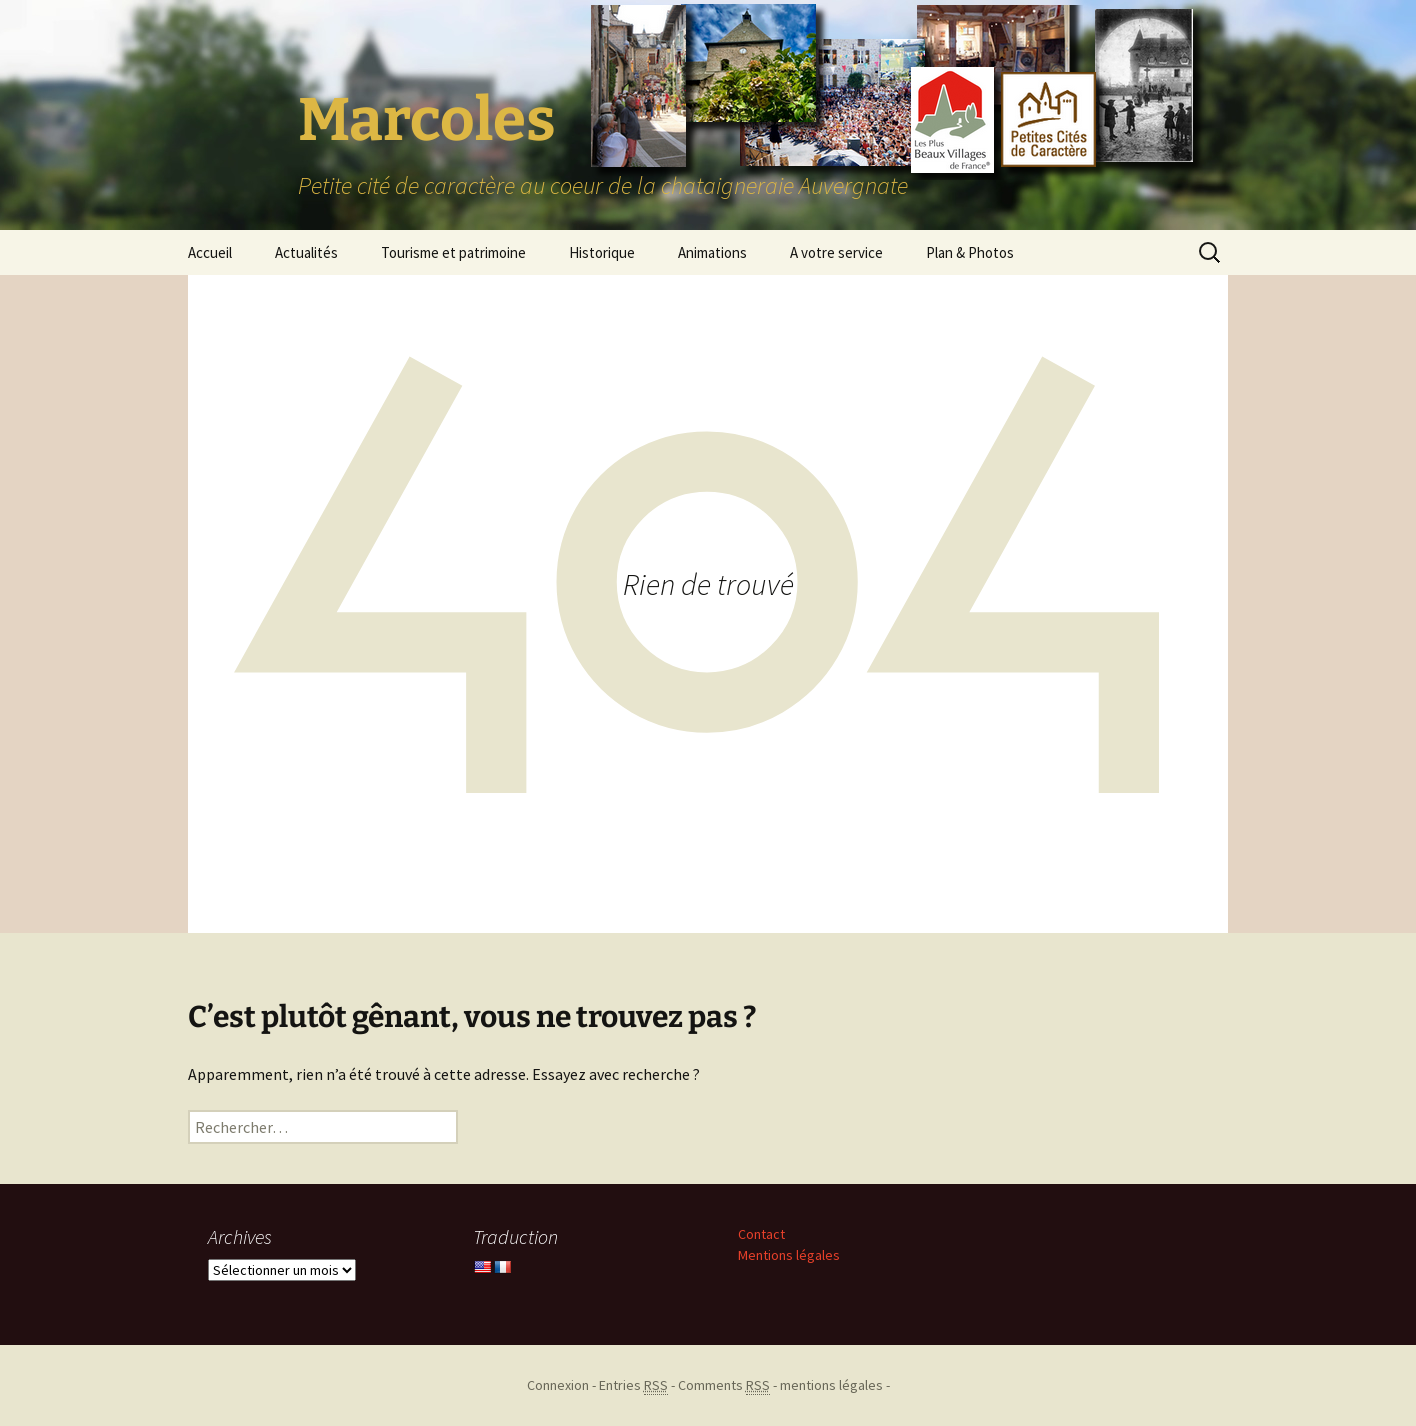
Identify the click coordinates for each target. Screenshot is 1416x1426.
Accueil (210, 252)
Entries (633, 1385)
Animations (712, 252)
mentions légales (831, 1385)
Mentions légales (789, 1255)
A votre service (836, 252)
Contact (761, 1234)
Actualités (306, 252)
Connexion (558, 1385)
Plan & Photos (970, 252)
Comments (724, 1385)
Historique (602, 252)
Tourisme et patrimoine (453, 252)
